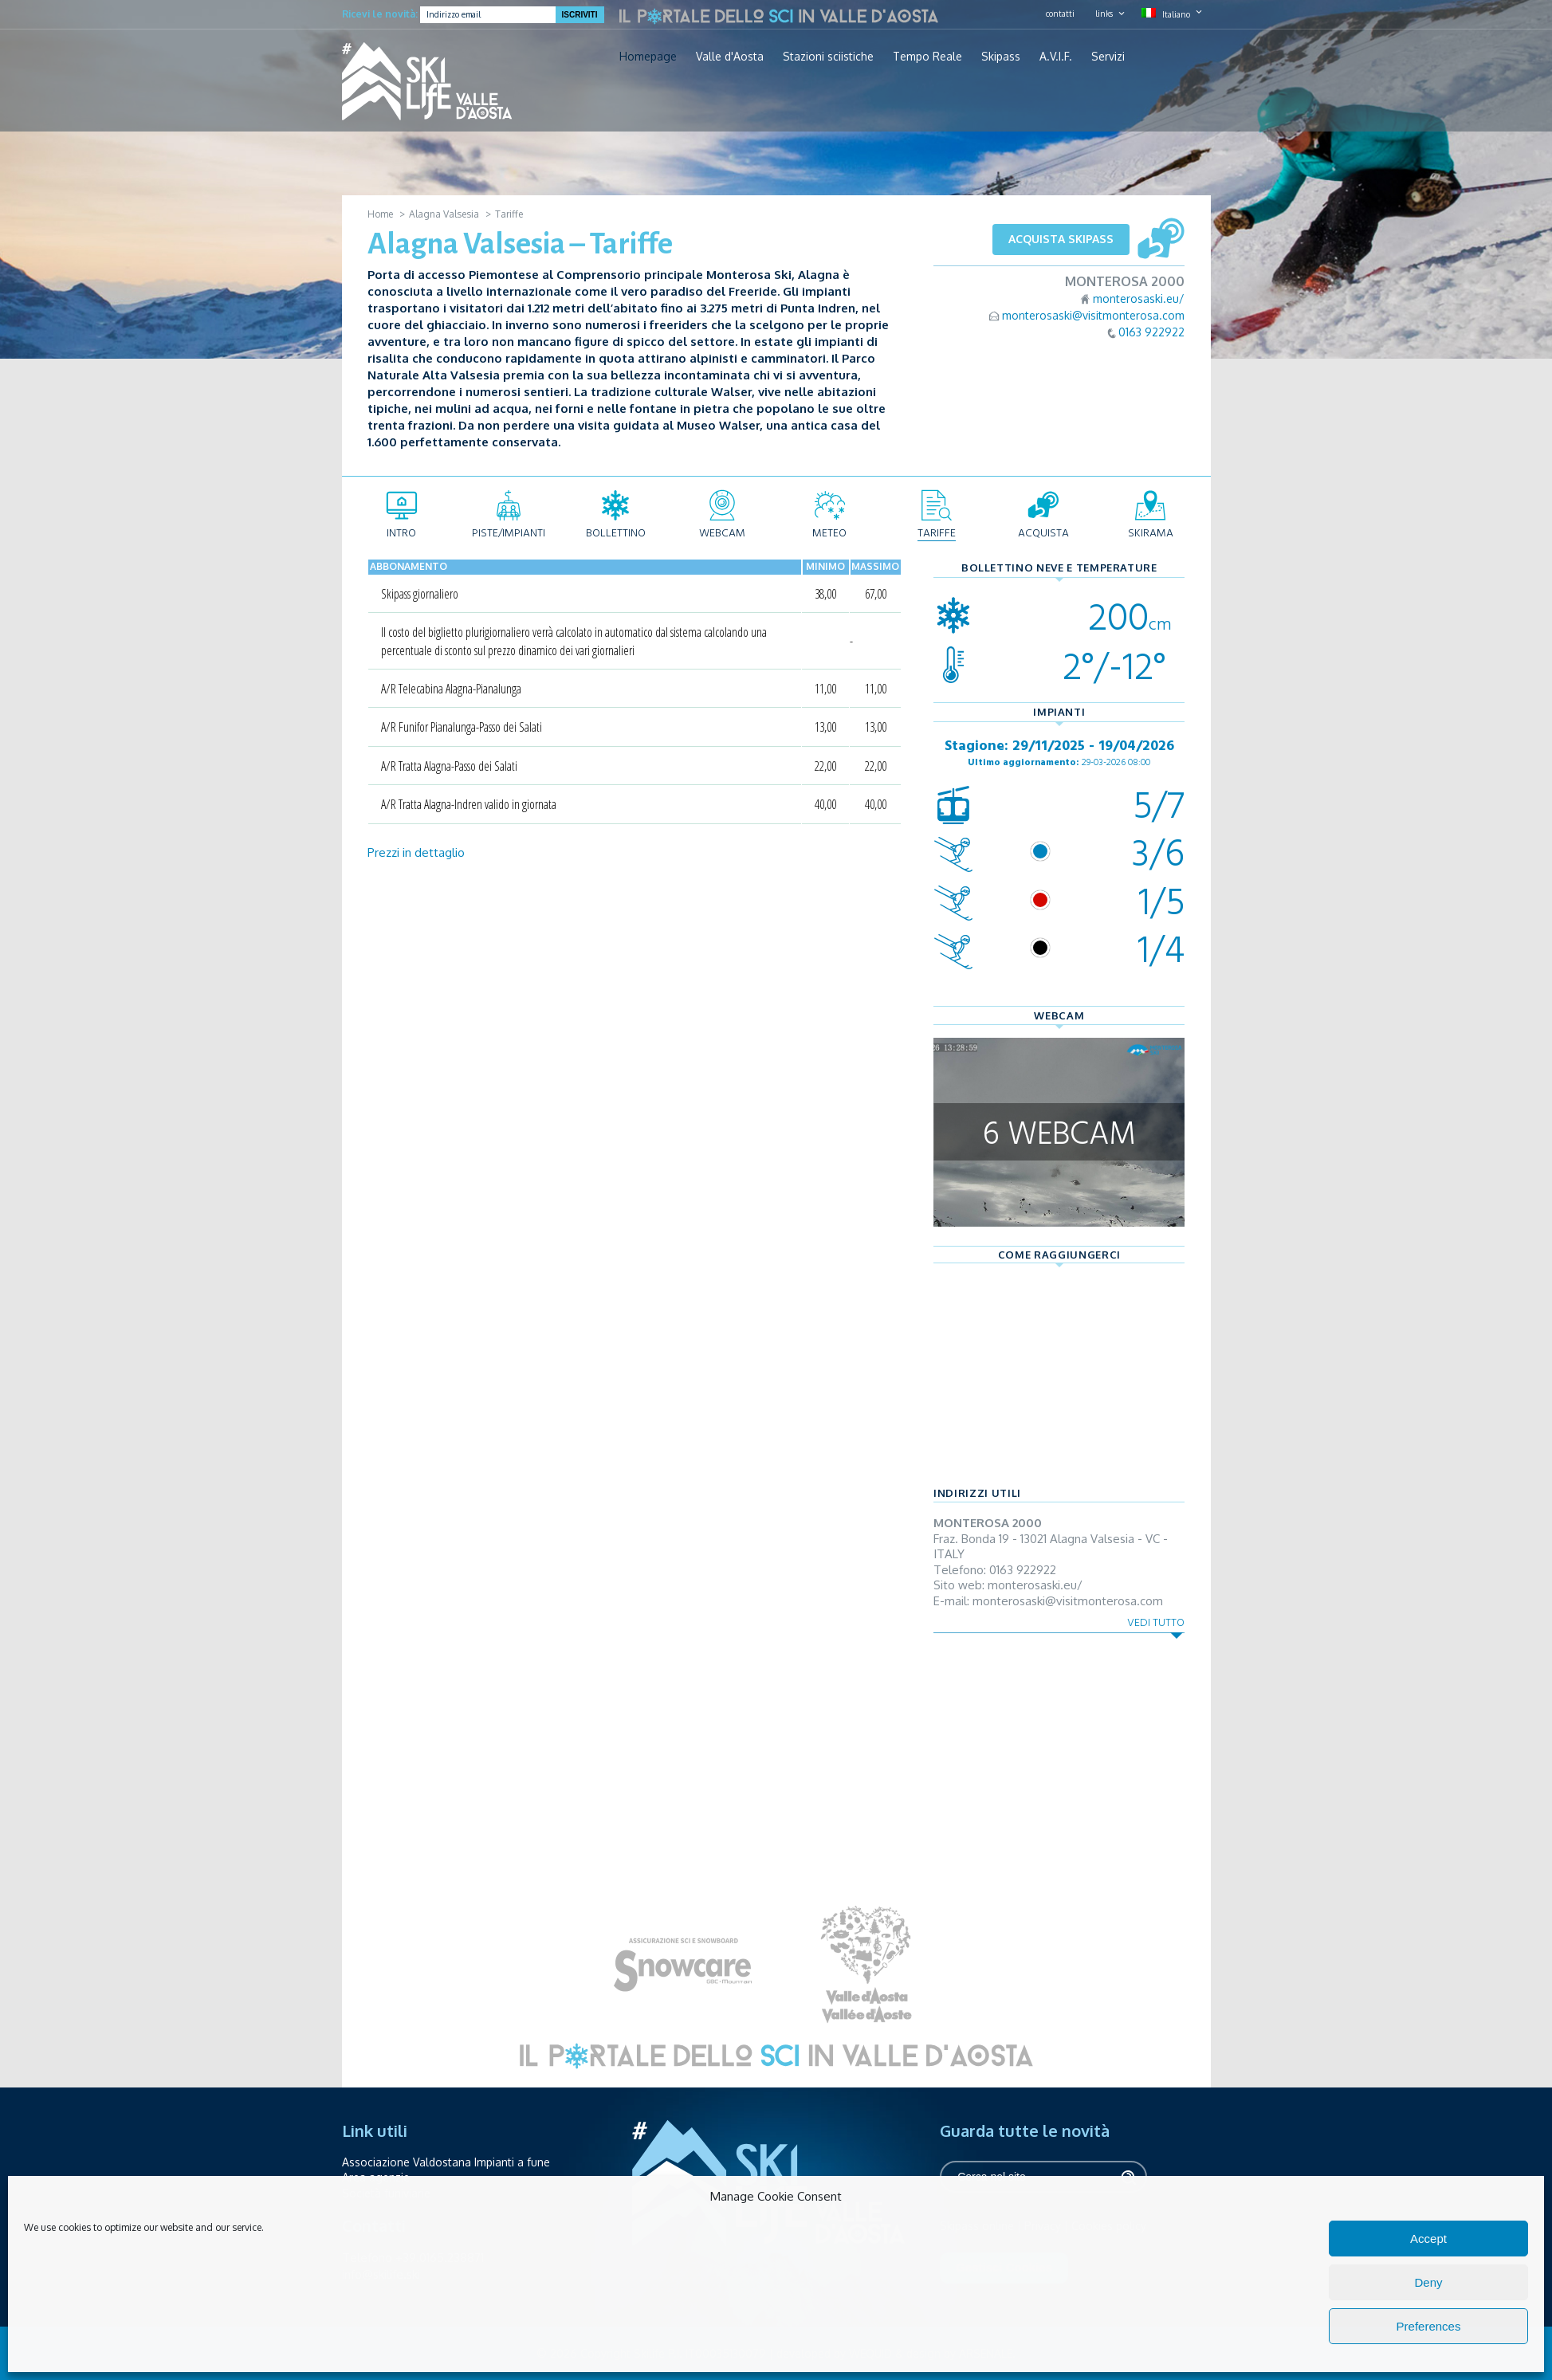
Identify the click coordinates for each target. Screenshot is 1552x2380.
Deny (1428, 2282)
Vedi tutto (1156, 1622)
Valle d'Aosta (730, 56)
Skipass (1000, 56)
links (1104, 13)
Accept (1428, 2238)
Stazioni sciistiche (828, 56)
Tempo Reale (927, 56)
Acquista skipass (1061, 238)
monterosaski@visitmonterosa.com (1093, 315)
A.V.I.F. (1055, 56)
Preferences (1429, 2326)
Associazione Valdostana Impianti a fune (446, 2162)
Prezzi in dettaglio (416, 852)
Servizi (1108, 56)
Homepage (648, 56)
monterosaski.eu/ (1139, 298)
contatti (1060, 13)
